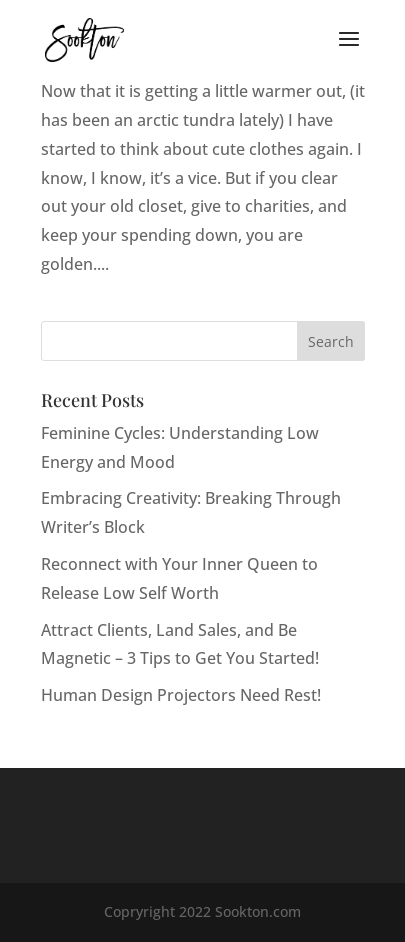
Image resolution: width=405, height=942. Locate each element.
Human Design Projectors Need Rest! (181, 695)
